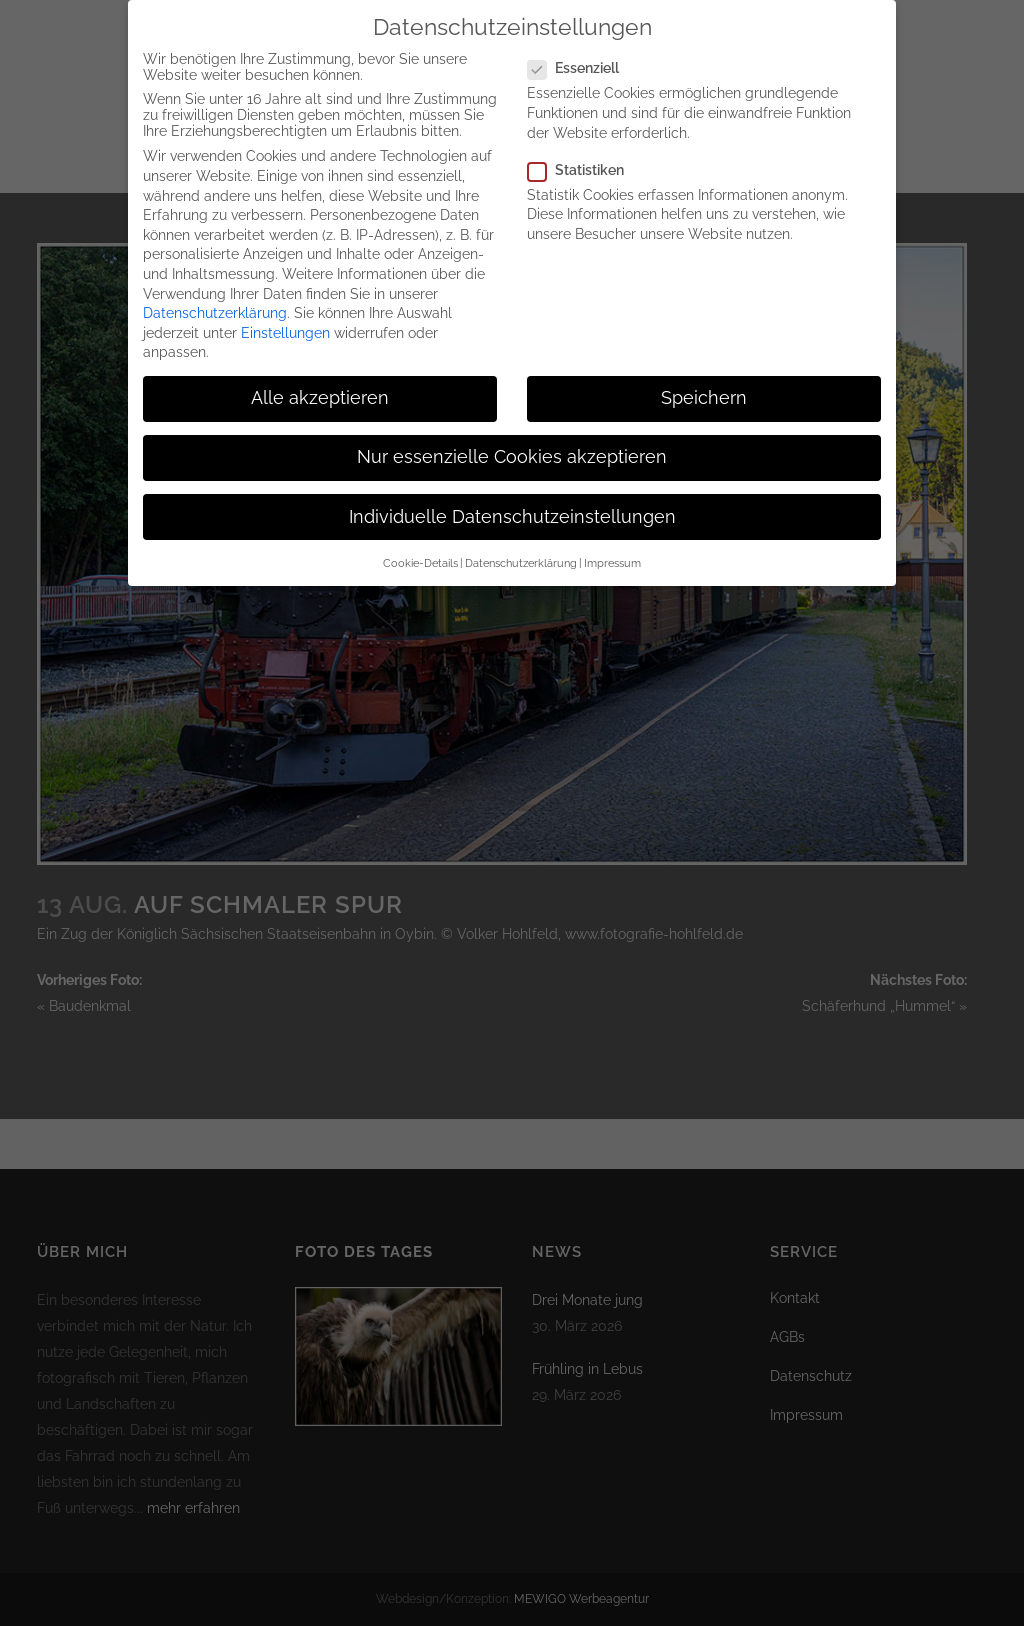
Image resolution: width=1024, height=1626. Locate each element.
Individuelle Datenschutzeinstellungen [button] (512, 500)
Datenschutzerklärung (215, 296)
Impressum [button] (612, 546)
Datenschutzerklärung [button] (521, 546)
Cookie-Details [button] (420, 546)
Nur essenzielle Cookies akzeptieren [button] (512, 440)
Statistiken (584, 153)
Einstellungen (285, 316)
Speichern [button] (704, 381)
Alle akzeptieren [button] (320, 381)
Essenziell (581, 51)
